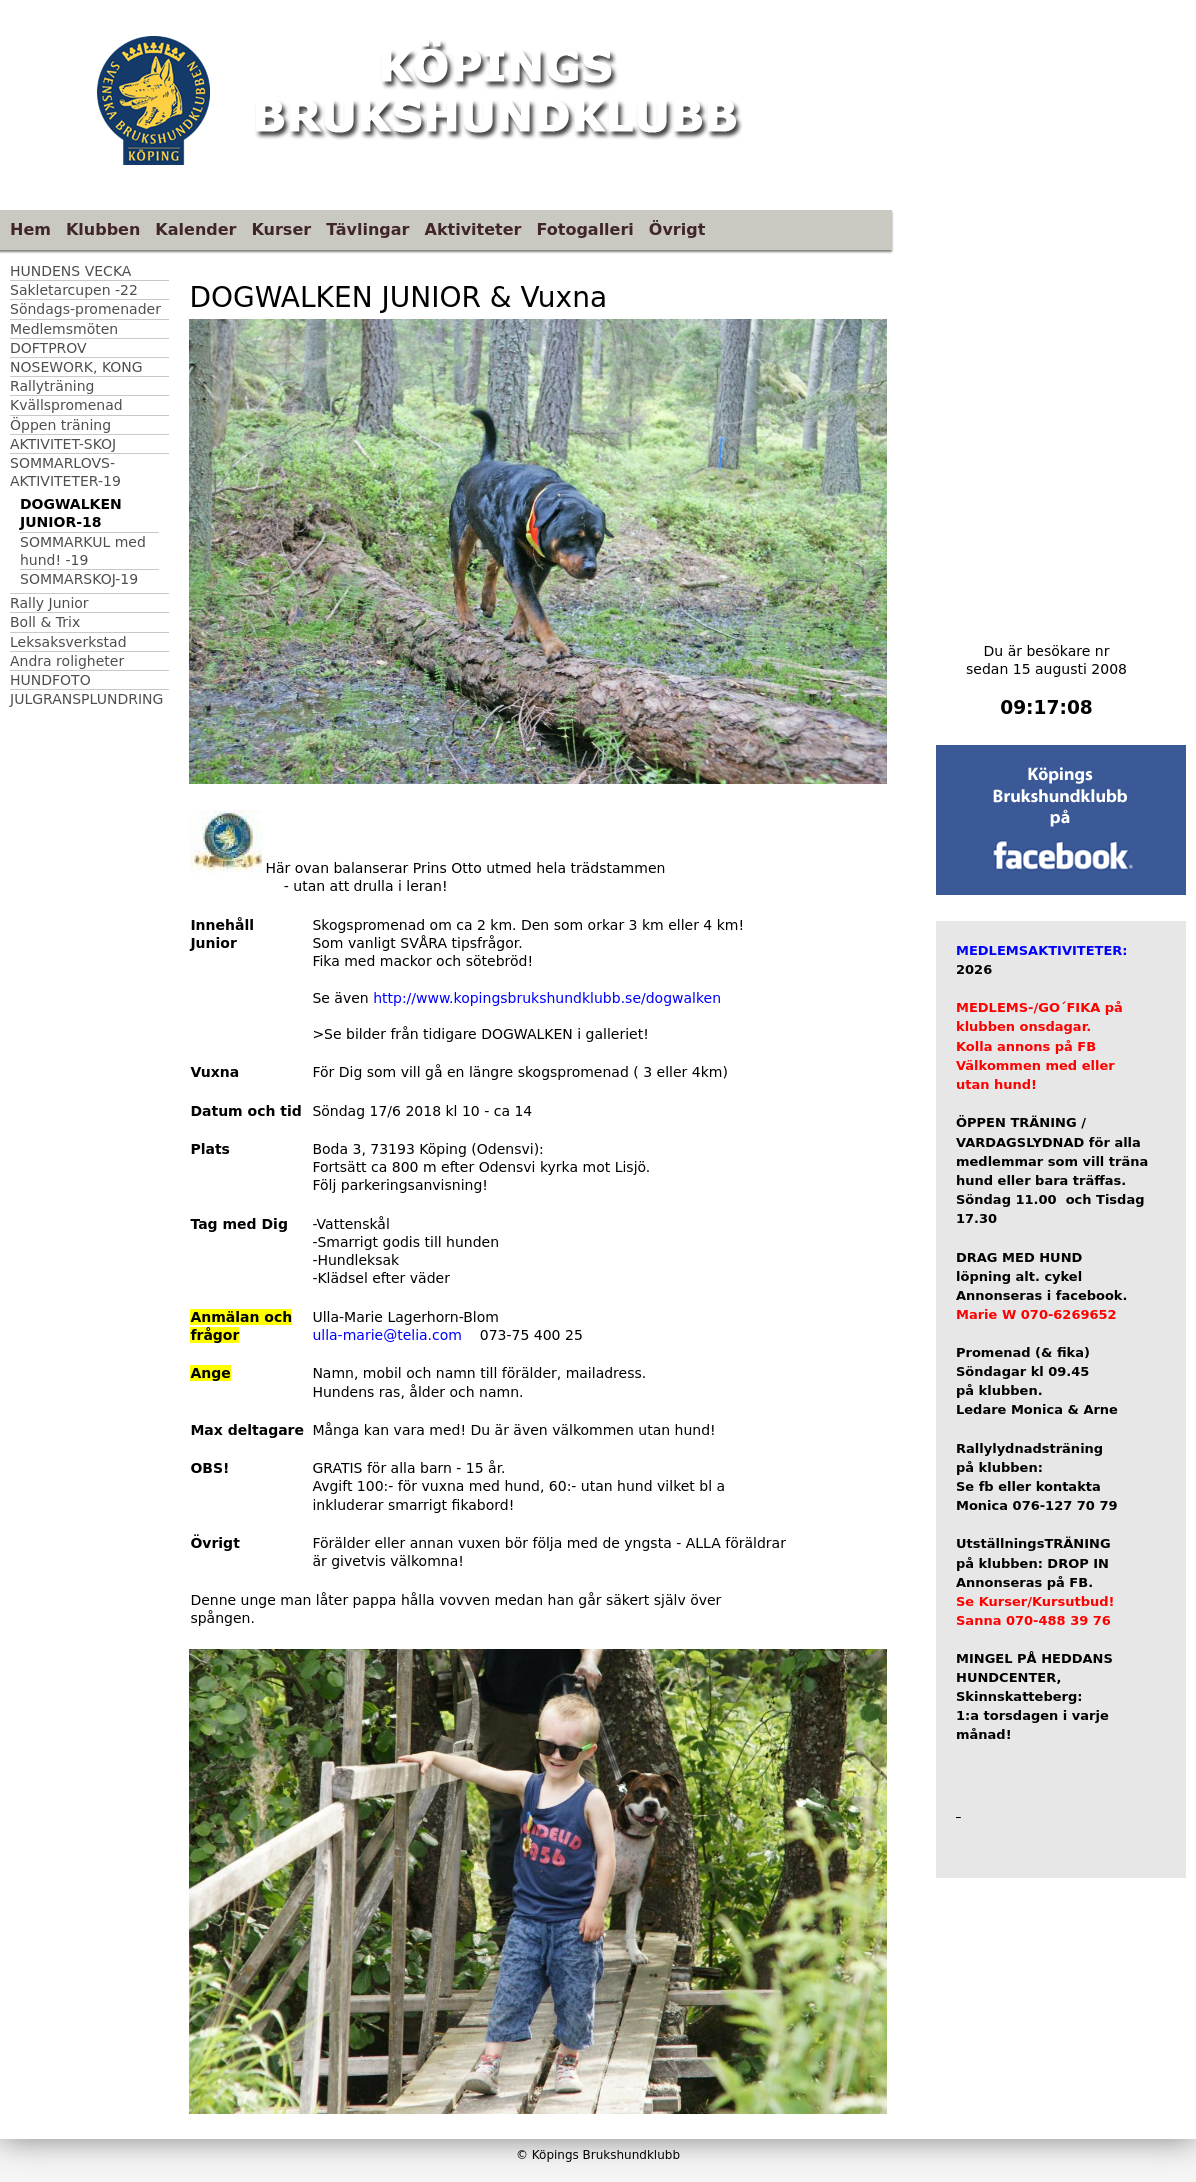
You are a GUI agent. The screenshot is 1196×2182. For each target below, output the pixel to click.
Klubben (103, 229)
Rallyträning (52, 386)
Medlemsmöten (64, 329)
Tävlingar (367, 229)
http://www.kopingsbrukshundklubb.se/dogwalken (547, 998)
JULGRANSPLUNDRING (86, 699)
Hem (30, 229)
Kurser (281, 229)
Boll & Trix (45, 622)
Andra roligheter (67, 661)
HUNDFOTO (50, 680)
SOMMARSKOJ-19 (79, 579)
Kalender (195, 229)
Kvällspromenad (66, 405)
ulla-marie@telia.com (387, 1335)
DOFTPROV (48, 348)
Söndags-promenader (85, 309)
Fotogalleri (584, 229)
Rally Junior (49, 603)
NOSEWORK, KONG (76, 367)
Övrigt (677, 229)
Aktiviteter (473, 229)
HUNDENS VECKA (70, 271)
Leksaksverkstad (68, 642)
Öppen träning (60, 425)
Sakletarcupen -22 (74, 290)
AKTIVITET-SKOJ (63, 444)
